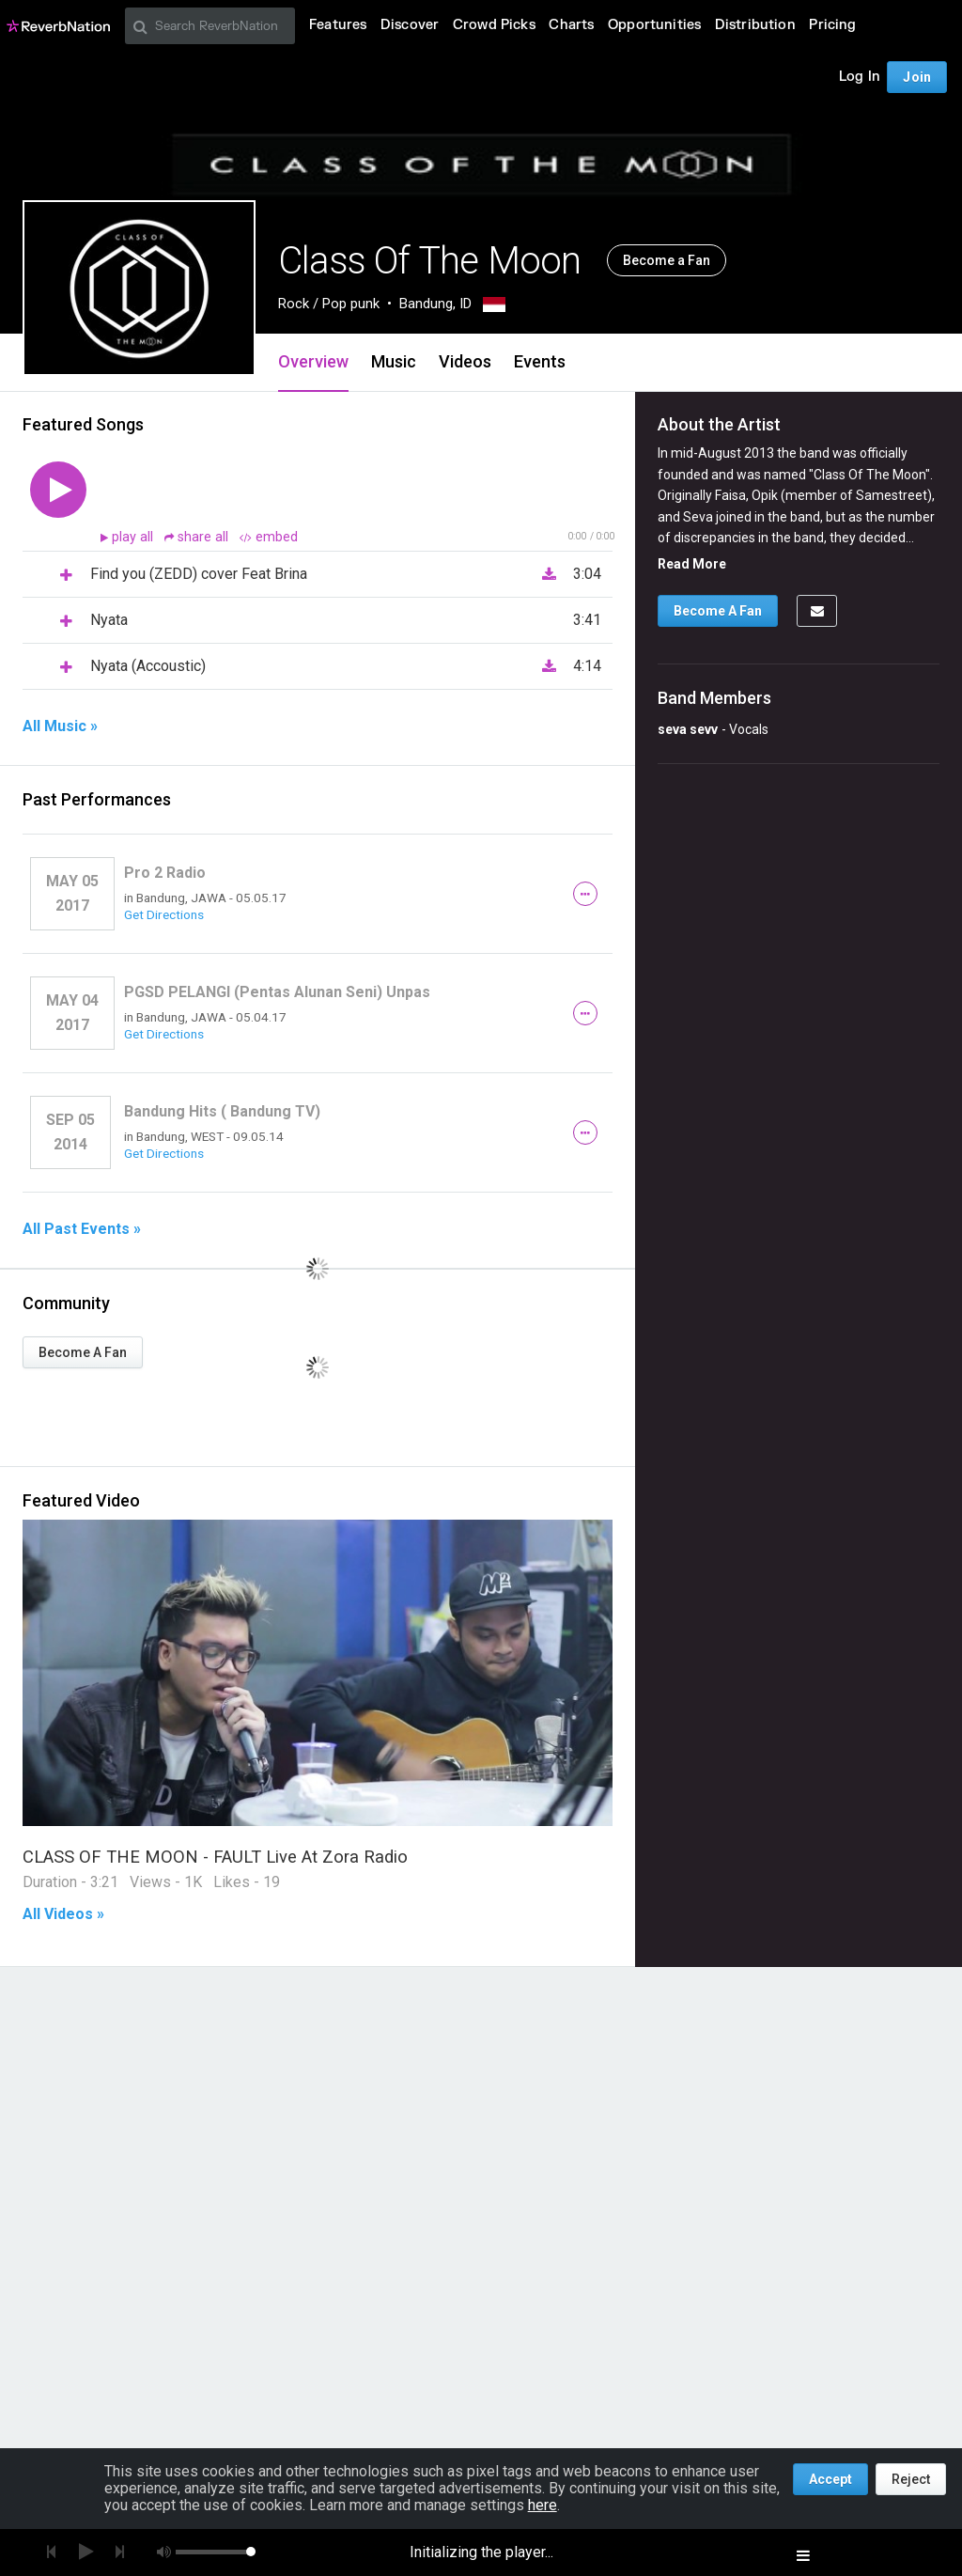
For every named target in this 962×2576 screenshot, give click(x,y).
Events (540, 361)
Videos (465, 361)
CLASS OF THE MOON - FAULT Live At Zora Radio (215, 1856)
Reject (911, 2479)
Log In (859, 77)
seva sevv (688, 729)
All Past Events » (82, 1229)
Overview (313, 361)
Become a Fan (666, 260)
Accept (830, 2479)
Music (393, 361)
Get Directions (164, 914)
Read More (692, 563)
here (542, 2505)
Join (917, 77)
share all (198, 537)
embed (269, 537)
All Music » (60, 726)
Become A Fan (83, 1352)
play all (134, 537)
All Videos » (63, 1914)
